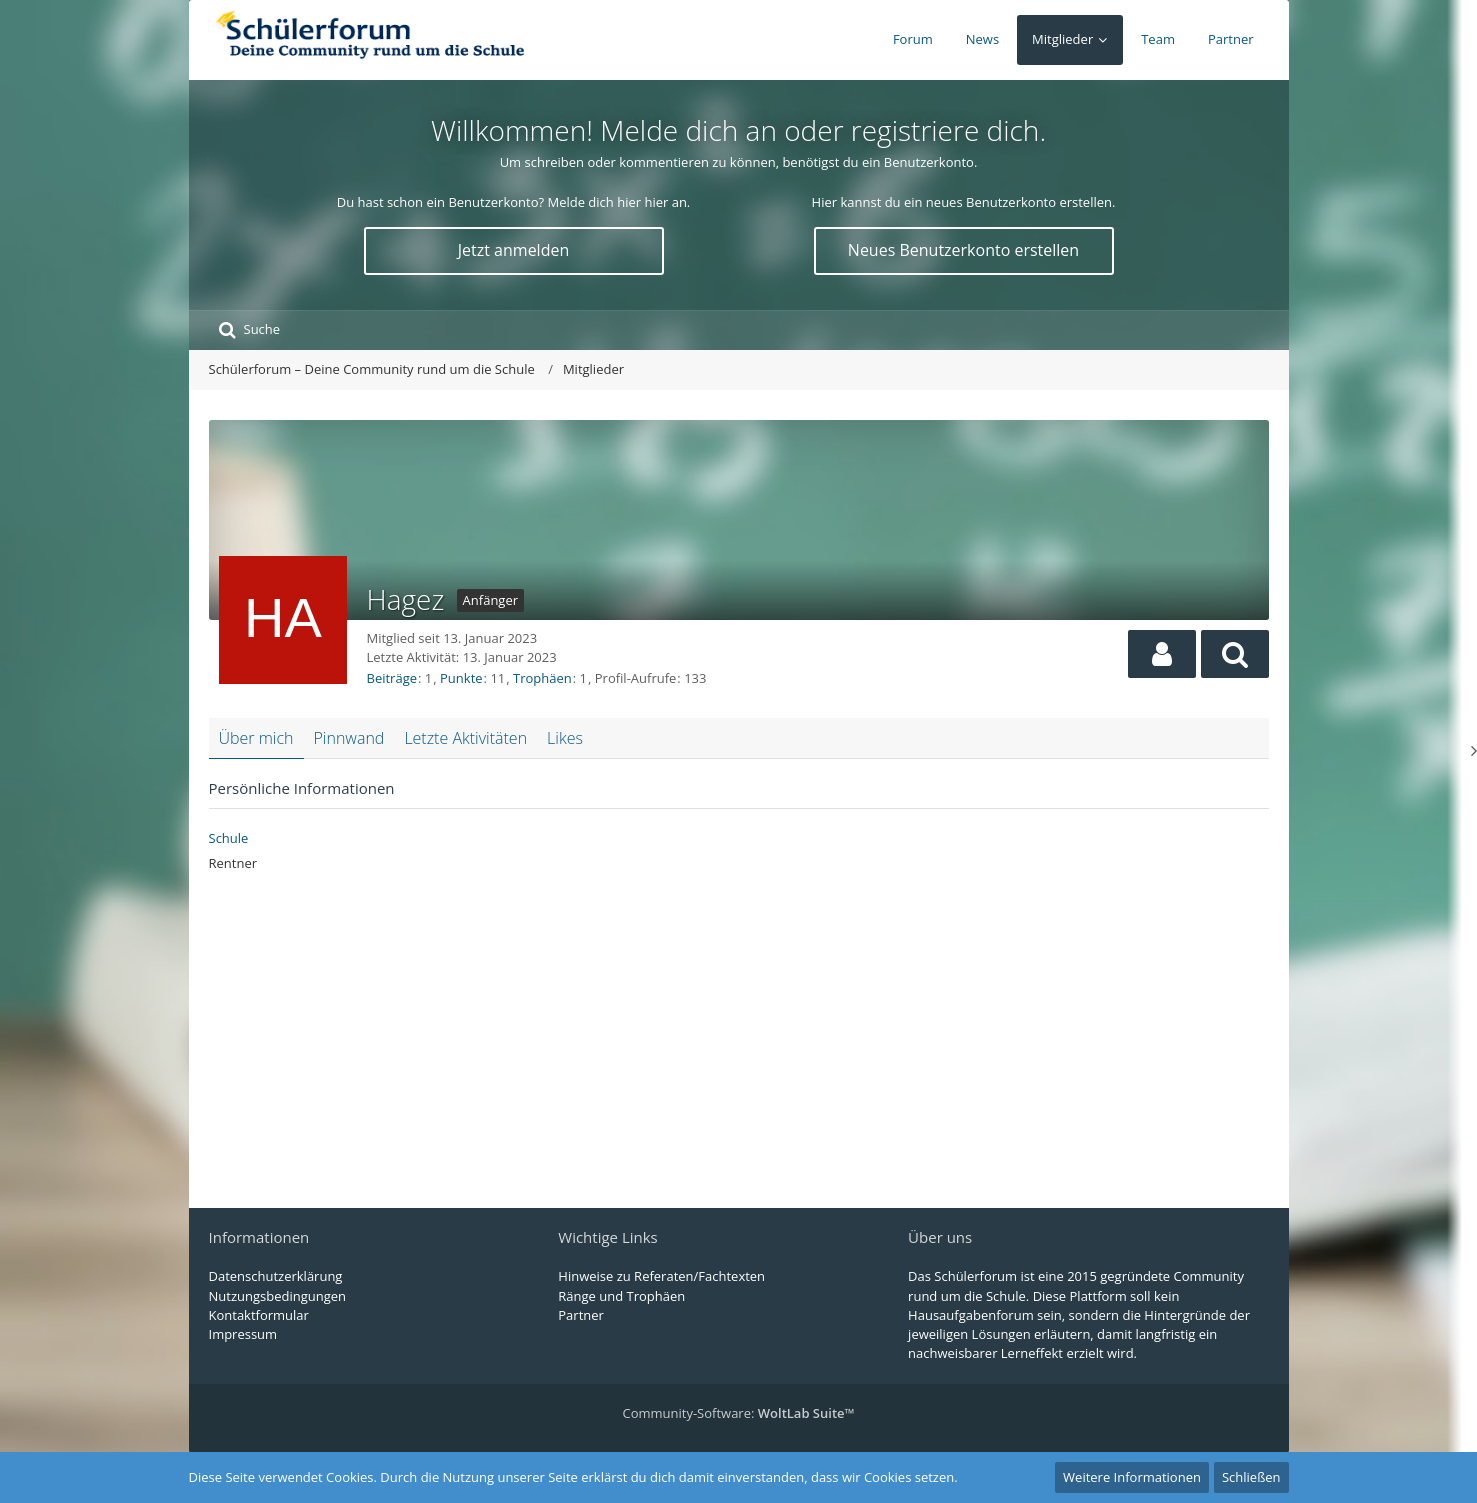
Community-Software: (738, 1413)
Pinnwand (349, 738)
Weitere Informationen (1132, 1477)
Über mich (256, 738)
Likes (565, 738)
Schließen (1251, 1477)
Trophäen (542, 678)
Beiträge (392, 678)
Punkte (461, 678)
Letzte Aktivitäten (465, 738)
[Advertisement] (739, 1033)
